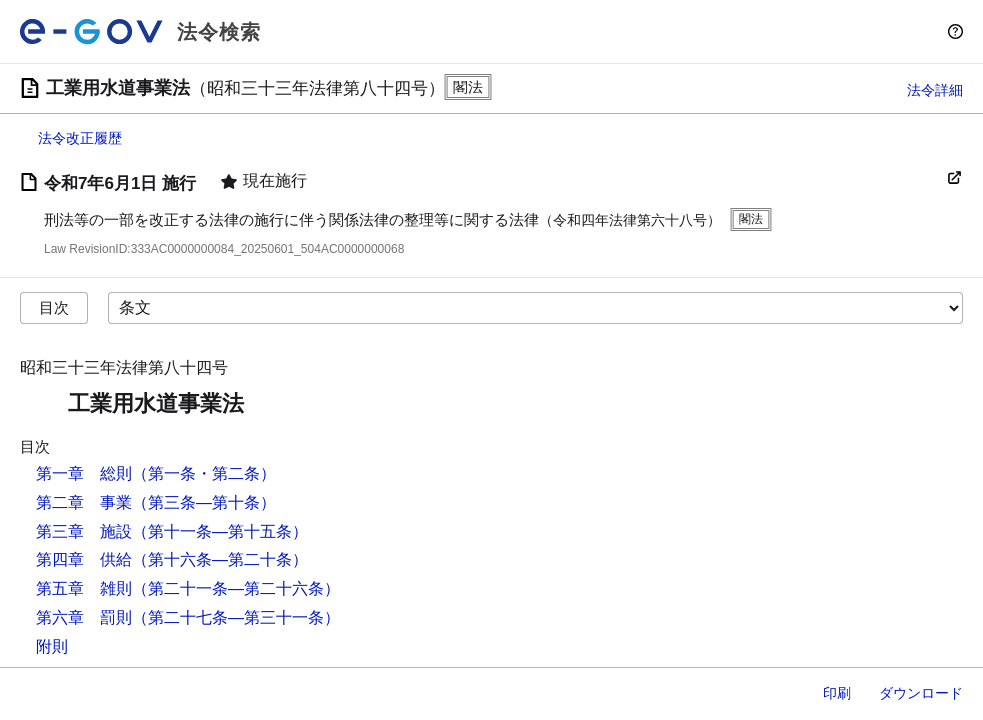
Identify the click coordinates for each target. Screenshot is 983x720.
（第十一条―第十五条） (220, 531)
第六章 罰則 (84, 617)
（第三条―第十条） (204, 502)
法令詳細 (935, 90)
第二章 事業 (84, 502)
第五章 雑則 (84, 588)
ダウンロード (921, 693)
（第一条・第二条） (204, 473)
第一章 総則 (84, 473)
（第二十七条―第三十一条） (236, 617)
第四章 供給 (84, 559)
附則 (52, 646)
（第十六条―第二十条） (220, 559)
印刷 (837, 693)
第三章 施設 (84, 531)
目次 (54, 307)
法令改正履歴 (80, 138)
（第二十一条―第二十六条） (236, 588)
